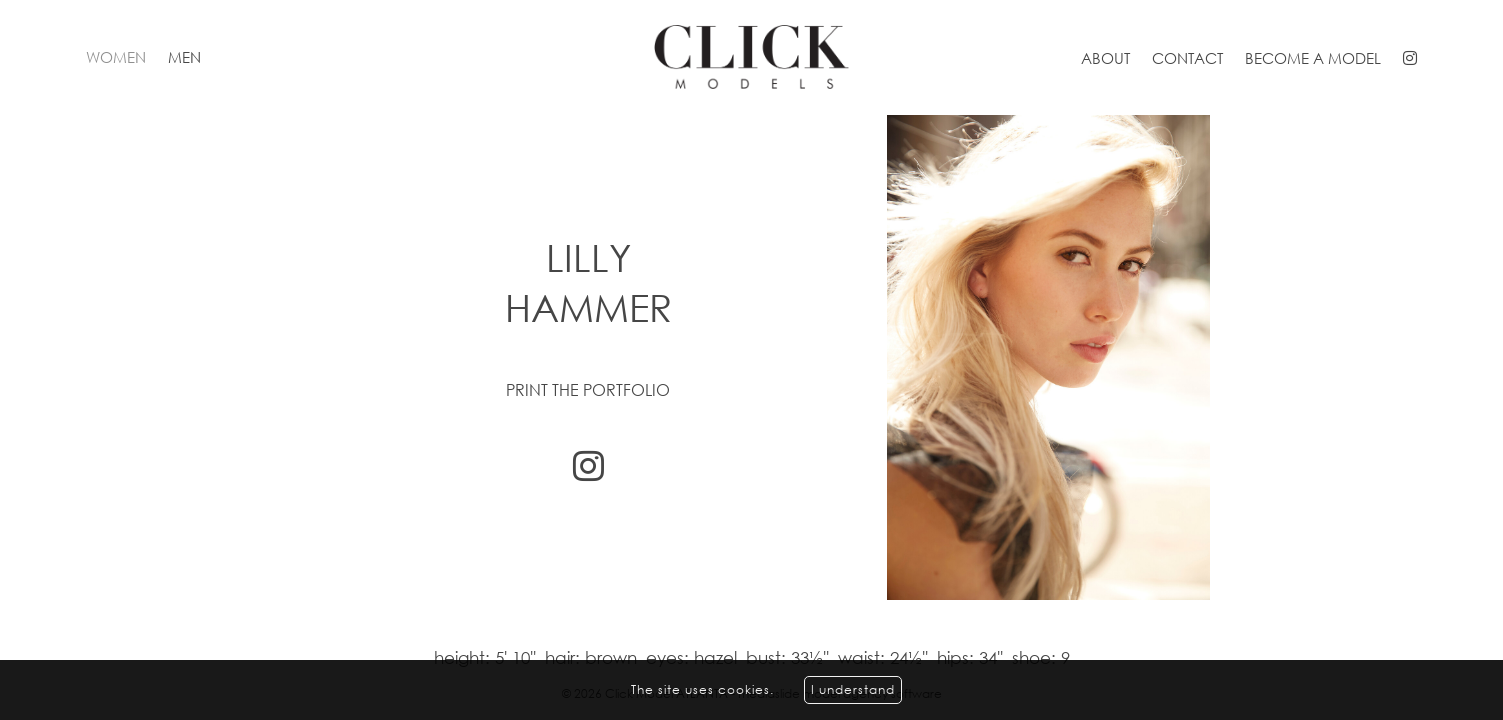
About (1105, 58)
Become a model (1313, 58)
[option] (751, 357)
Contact (1187, 58)
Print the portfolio (588, 390)
